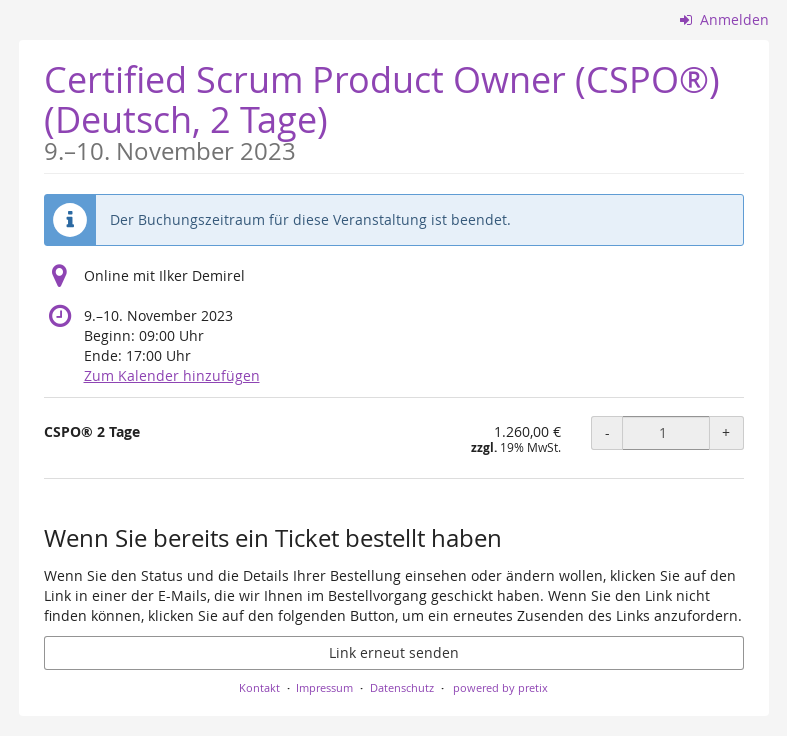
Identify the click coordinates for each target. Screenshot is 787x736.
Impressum (324, 687)
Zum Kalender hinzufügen (172, 375)
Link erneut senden (394, 652)
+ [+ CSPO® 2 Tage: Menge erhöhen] (726, 432)
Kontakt (259, 687)
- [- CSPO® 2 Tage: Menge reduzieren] (607, 432)
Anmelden (724, 19)
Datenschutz (402, 687)
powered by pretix (500, 687)
